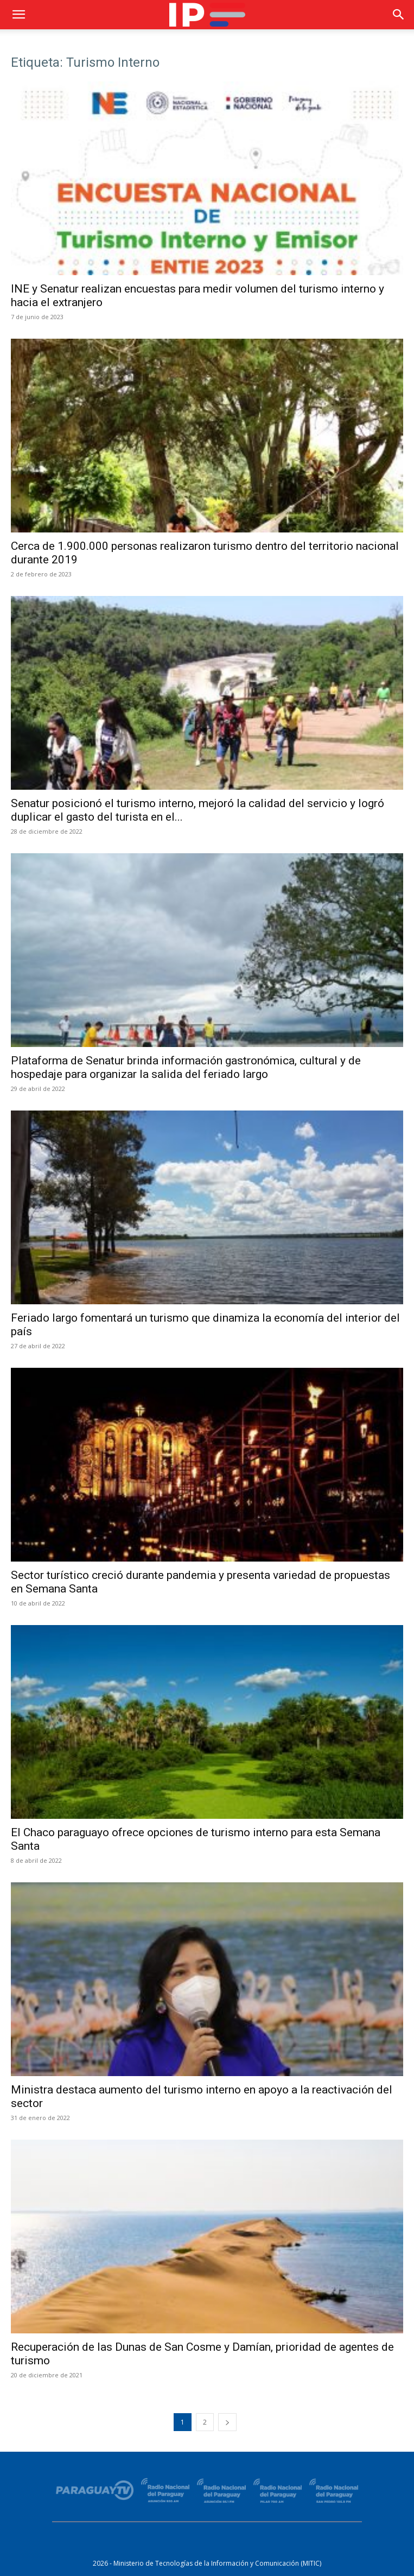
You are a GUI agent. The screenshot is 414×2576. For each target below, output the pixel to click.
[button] (18, 14)
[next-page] (227, 2422)
